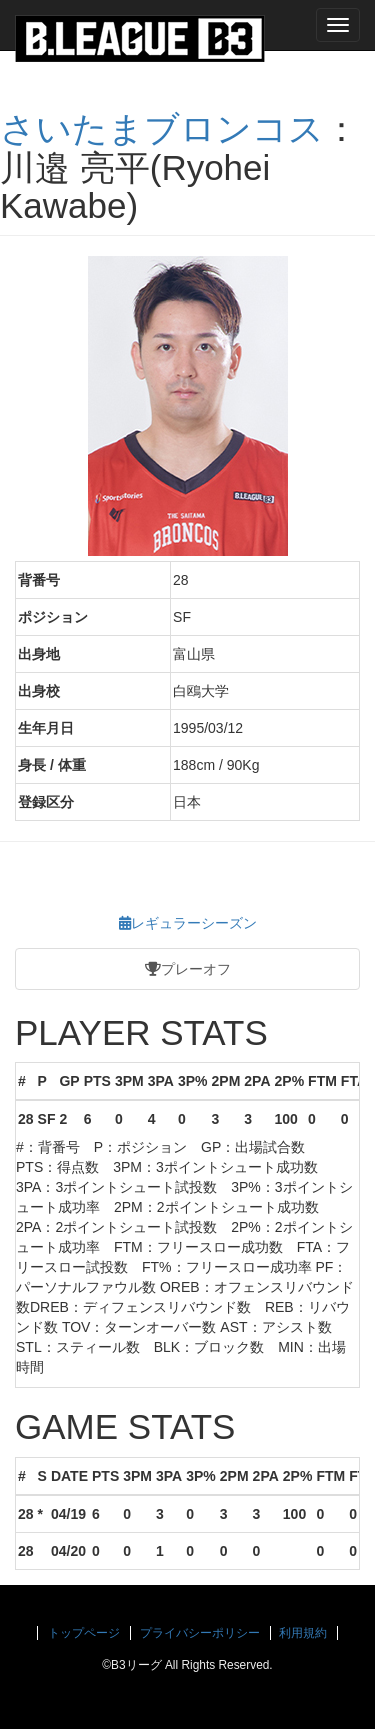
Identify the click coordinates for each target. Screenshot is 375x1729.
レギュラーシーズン (188, 923)
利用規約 (303, 1633)
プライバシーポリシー (200, 1633)
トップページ (84, 1633)
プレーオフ (188, 969)
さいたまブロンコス (162, 128)
